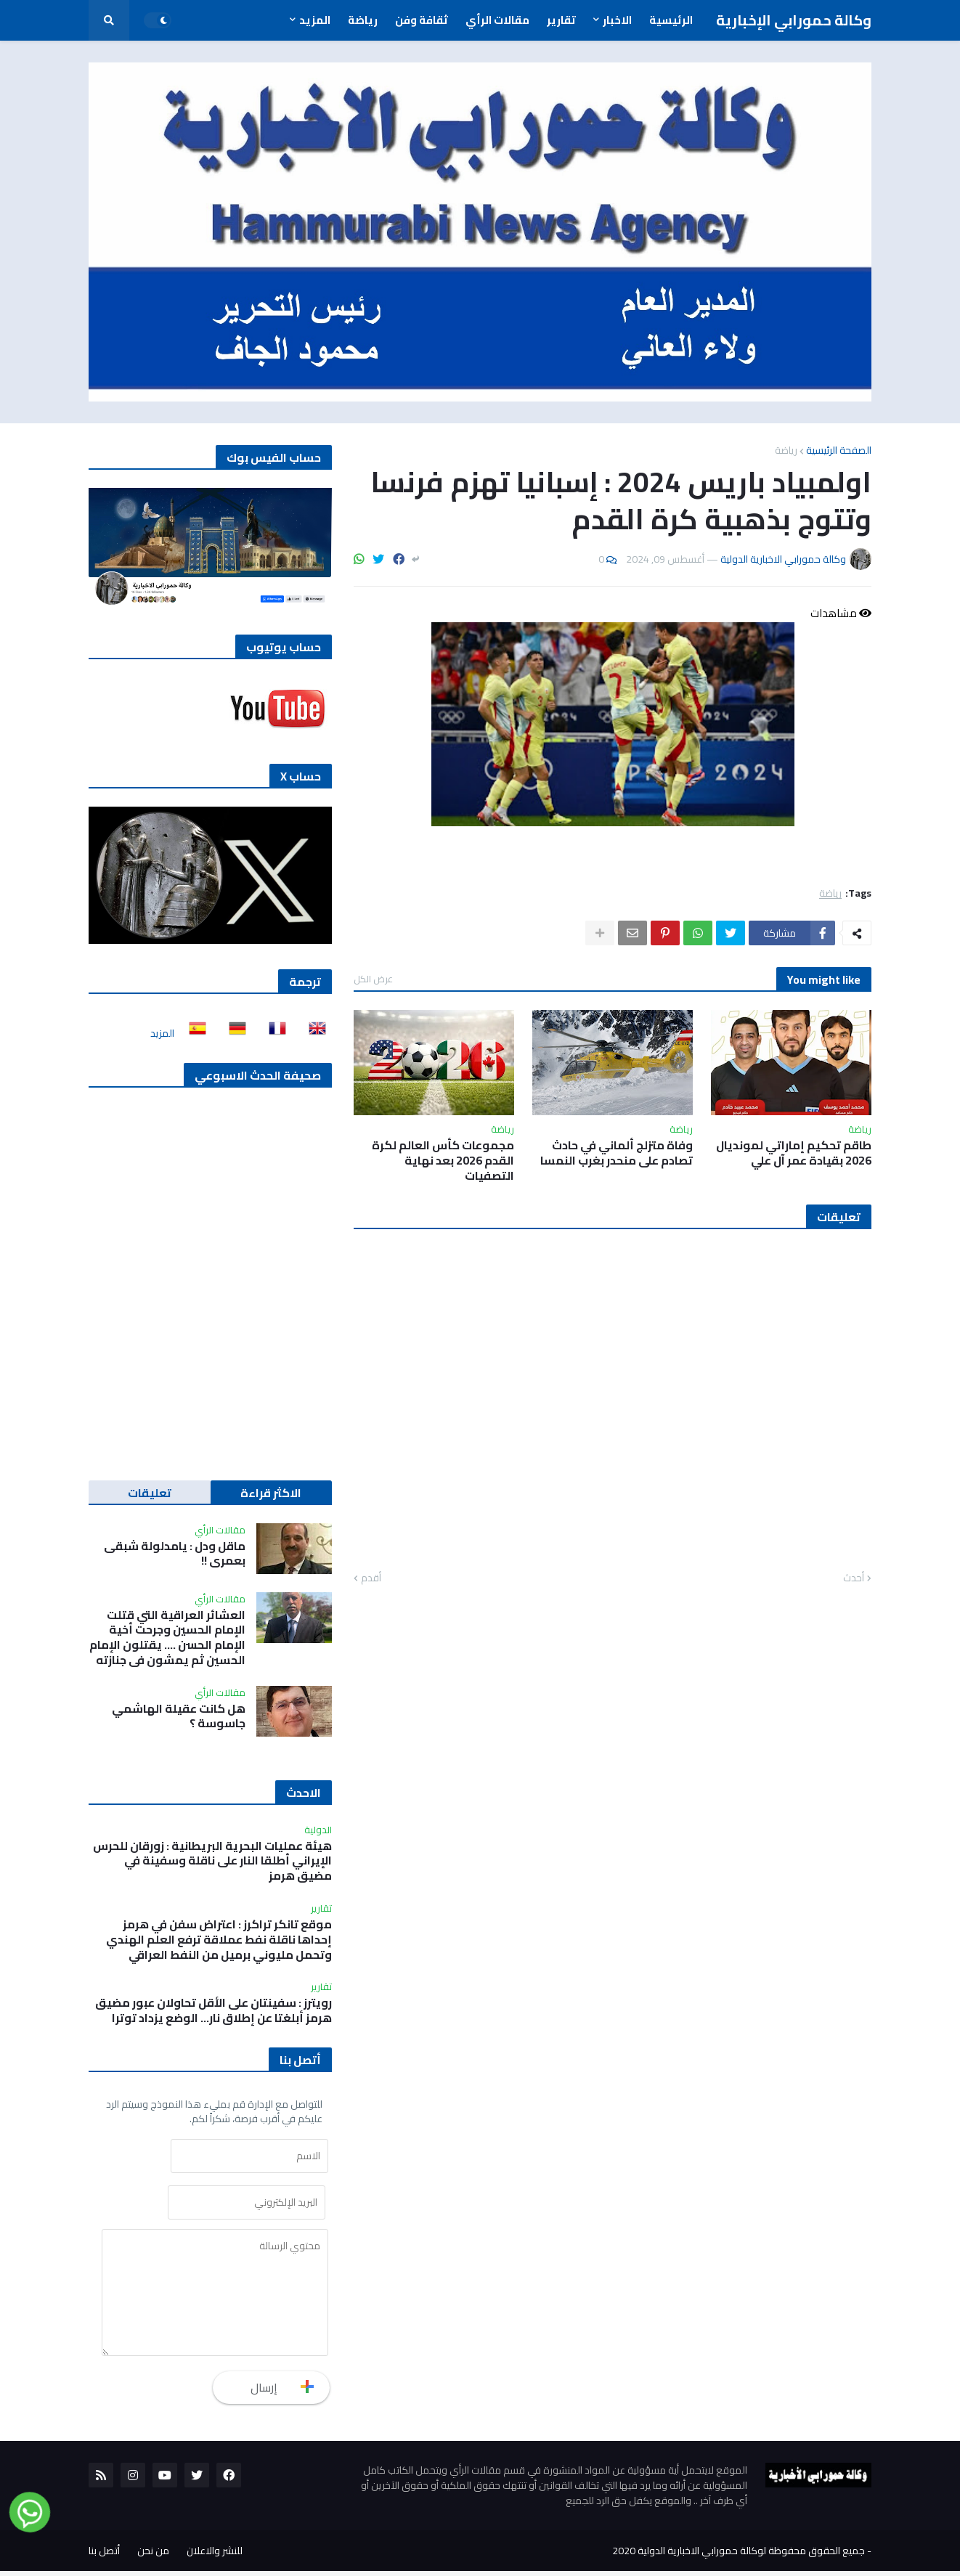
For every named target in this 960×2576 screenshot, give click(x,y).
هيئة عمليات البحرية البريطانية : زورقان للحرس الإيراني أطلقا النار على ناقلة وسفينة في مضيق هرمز (212, 1860)
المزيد (162, 1033)
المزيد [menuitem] (314, 19)
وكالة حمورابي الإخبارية (793, 20)
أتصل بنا (104, 2555)
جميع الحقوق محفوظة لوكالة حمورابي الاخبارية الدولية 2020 (738, 2555)
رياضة (786, 450)
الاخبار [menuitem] (617, 19)
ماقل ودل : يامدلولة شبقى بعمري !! (174, 1553)
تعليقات (149, 1493)
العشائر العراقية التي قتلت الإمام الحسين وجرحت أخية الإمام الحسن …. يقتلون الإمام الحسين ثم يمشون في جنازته (167, 1637)
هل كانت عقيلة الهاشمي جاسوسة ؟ (178, 1716)
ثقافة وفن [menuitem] (421, 19)
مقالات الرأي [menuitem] (497, 19)
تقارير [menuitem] (561, 19)
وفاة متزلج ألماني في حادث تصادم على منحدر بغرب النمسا (616, 1153)
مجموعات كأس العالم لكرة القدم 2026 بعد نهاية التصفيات (443, 1160)
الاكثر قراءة (270, 1493)
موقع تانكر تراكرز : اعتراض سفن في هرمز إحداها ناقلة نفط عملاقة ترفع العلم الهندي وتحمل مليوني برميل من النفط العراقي (219, 1939)
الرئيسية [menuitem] (671, 19)
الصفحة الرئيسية (838, 450)
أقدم (371, 1578)
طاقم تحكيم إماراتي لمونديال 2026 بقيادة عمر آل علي (793, 1153)
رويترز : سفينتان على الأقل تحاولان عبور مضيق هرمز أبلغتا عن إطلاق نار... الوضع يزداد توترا (213, 2010)
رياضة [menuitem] (363, 19)
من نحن (153, 2555)
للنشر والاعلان (215, 2555)
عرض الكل (373, 978)
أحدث (853, 1578)
